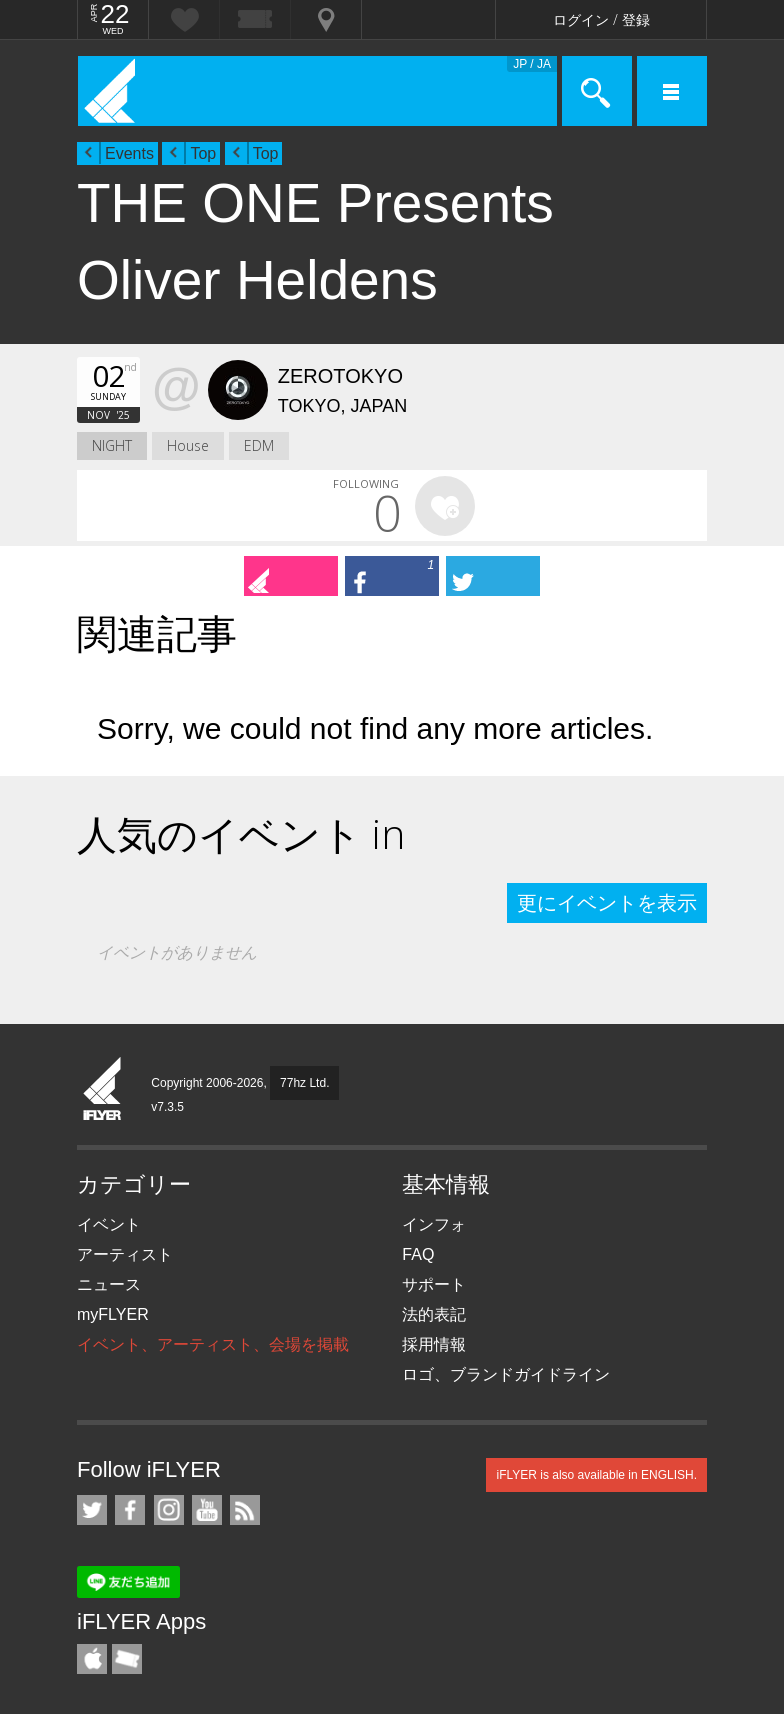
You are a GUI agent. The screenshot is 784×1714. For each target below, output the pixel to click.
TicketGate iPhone (127, 1659)
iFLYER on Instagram (169, 1510)
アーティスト (125, 1254)
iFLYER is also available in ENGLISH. (596, 1475)
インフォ (434, 1224)
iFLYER (103, 1090)
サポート (434, 1284)
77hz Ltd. (304, 1083)
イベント (109, 1224)
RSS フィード (245, 1510)
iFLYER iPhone (92, 1659)
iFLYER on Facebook (130, 1510)
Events (129, 153)
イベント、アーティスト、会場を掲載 (213, 1344)
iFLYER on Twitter (92, 1510)
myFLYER (113, 1314)
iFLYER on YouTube (207, 1510)
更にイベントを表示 (607, 903)
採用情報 (434, 1344)
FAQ (418, 1254)
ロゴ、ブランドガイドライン (506, 1374)
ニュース (109, 1284)
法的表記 (434, 1314)
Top (203, 153)
